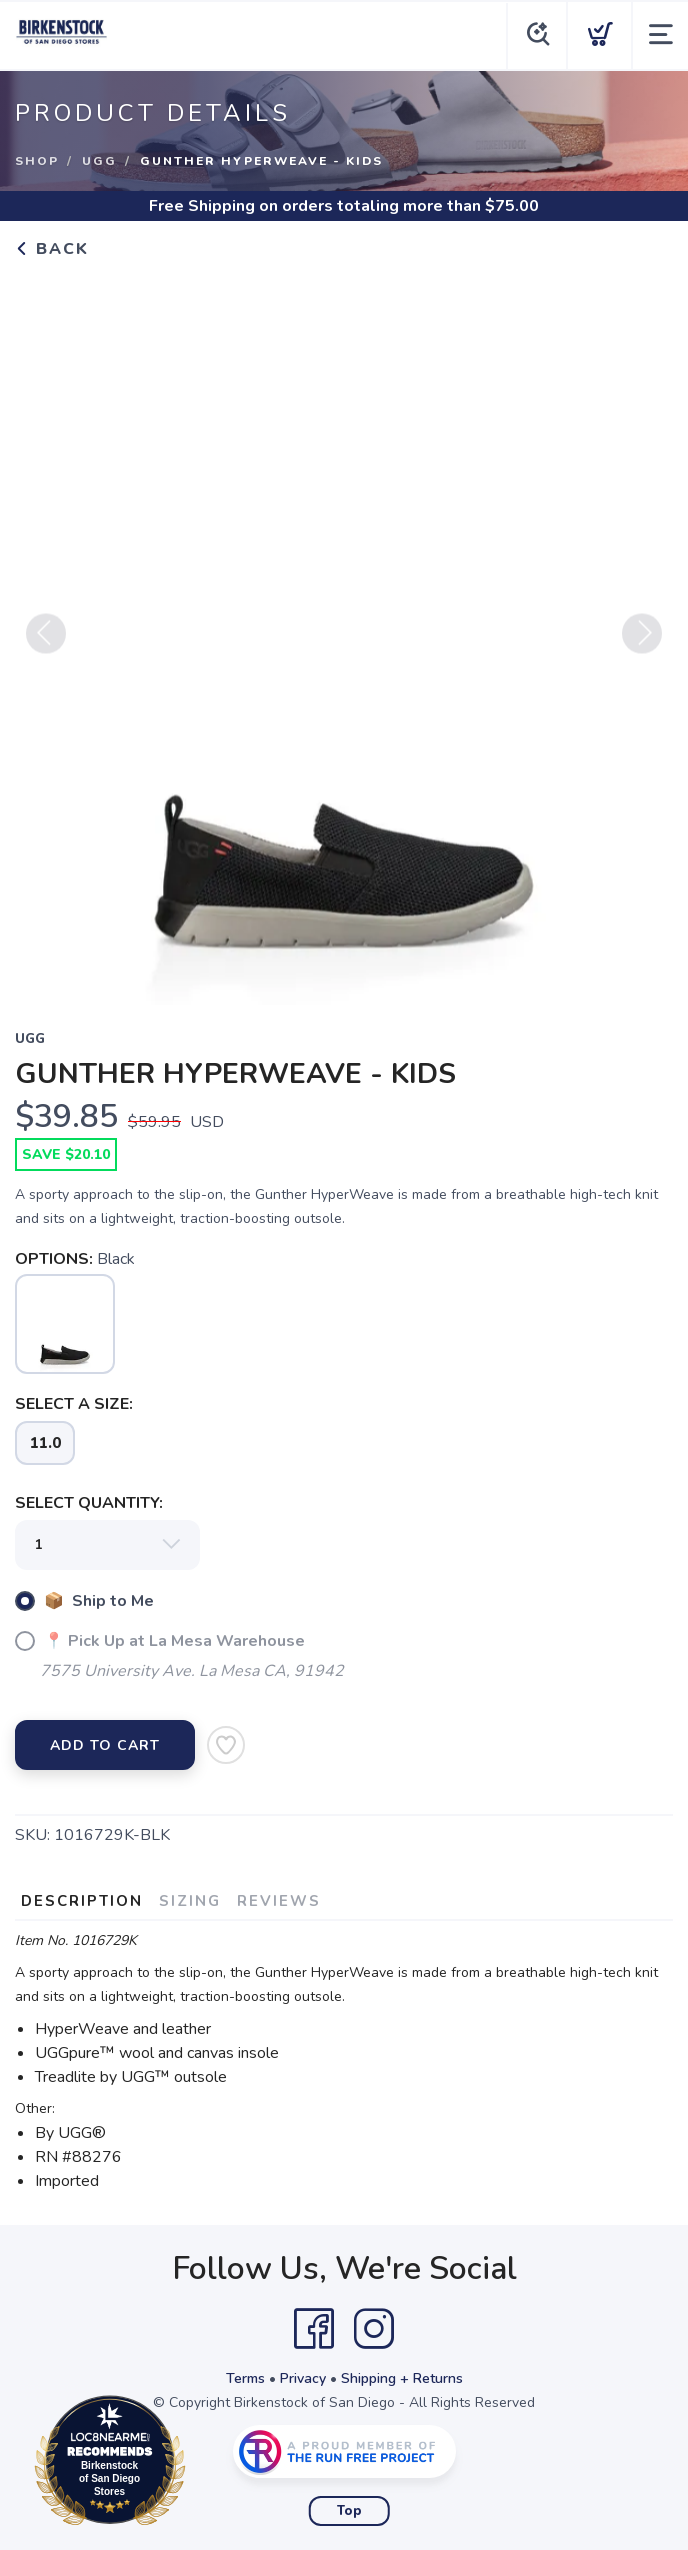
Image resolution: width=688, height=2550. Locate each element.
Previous (46, 641)
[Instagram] (374, 2329)
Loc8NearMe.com (197, 2464)
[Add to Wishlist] (226, 1745)
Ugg (99, 161)
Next (642, 641)
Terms (245, 2378)
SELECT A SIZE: (74, 1404)
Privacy (303, 2378)
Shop (37, 161)
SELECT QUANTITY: (89, 1503)
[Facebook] (314, 2329)
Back (52, 249)
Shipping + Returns (402, 2378)
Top (349, 2511)
